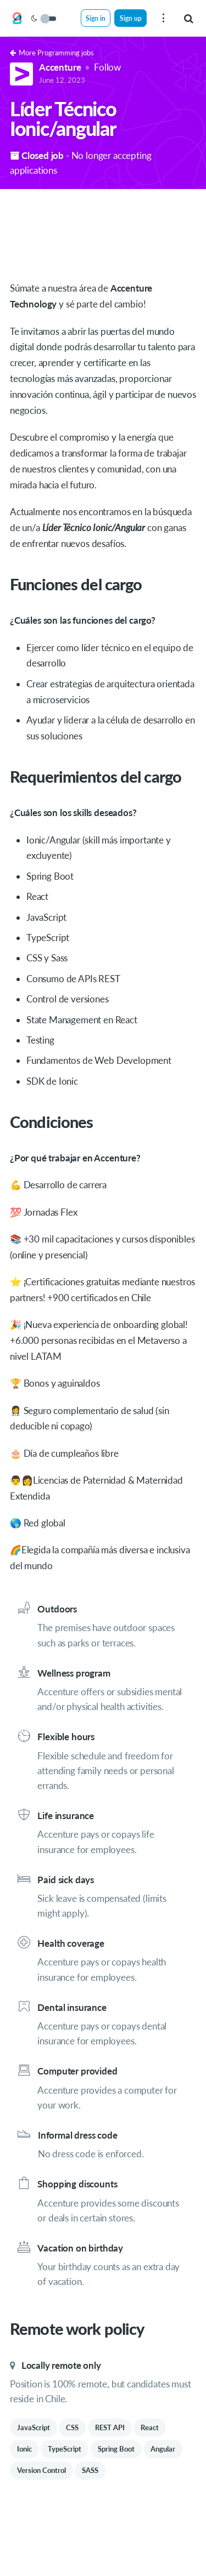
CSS (72, 2427)
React (150, 2427)
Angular (163, 2448)
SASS (90, 2470)
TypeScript (64, 2448)
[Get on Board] (17, 18)
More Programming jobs (52, 52)
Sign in (95, 18)
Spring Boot (116, 2448)
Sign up (131, 18)
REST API (110, 2427)
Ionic (24, 2448)
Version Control (41, 2470)
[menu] (163, 18)
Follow (107, 67)
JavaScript (33, 2427)
